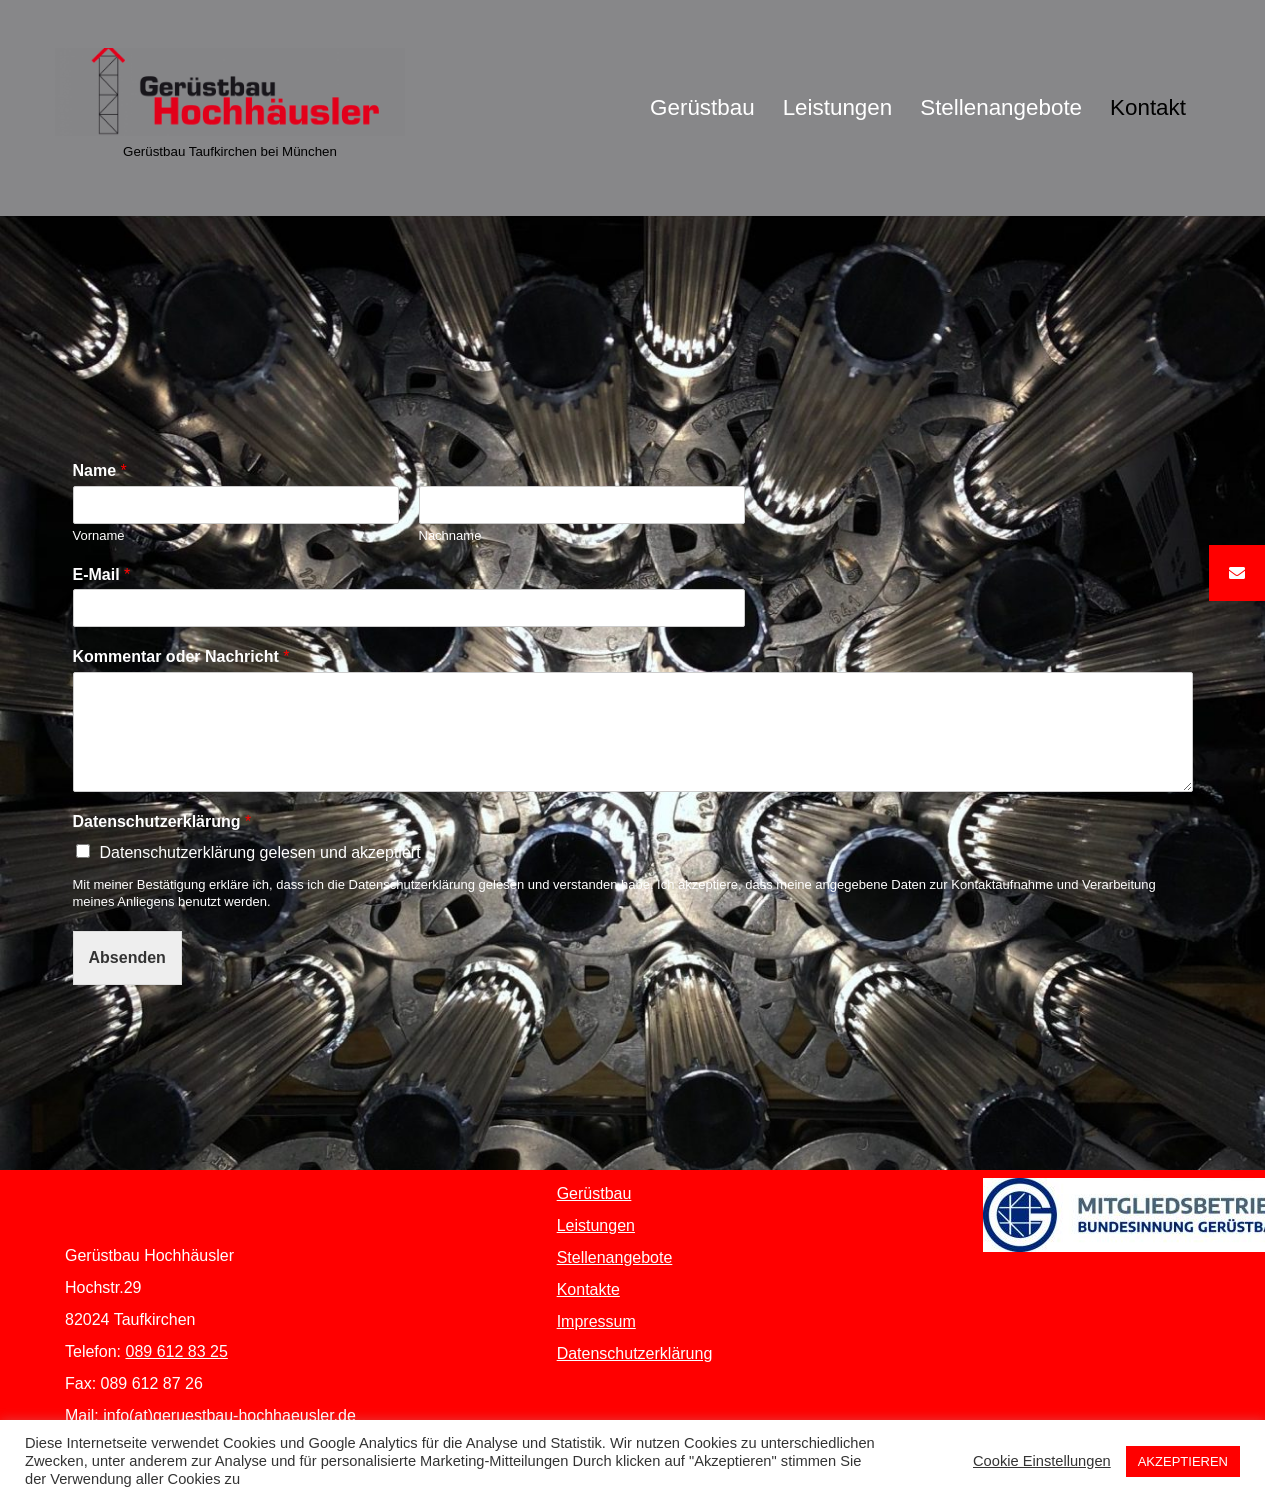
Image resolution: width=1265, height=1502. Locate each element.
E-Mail (102, 574)
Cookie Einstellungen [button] (1042, 1461)
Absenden (127, 957)
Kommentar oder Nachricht (181, 656)
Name (100, 470)
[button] (1237, 573)
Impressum (596, 1321)
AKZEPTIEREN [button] (1183, 1461)
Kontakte (588, 1289)
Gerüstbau (702, 107)
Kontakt (1148, 107)
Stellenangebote (1001, 107)
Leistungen (838, 107)
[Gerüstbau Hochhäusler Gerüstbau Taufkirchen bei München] (230, 108)
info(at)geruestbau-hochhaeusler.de (229, 1415)
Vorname (99, 535)
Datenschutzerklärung (162, 821)
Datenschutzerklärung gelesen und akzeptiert (260, 852)
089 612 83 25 (176, 1351)
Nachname (450, 535)
